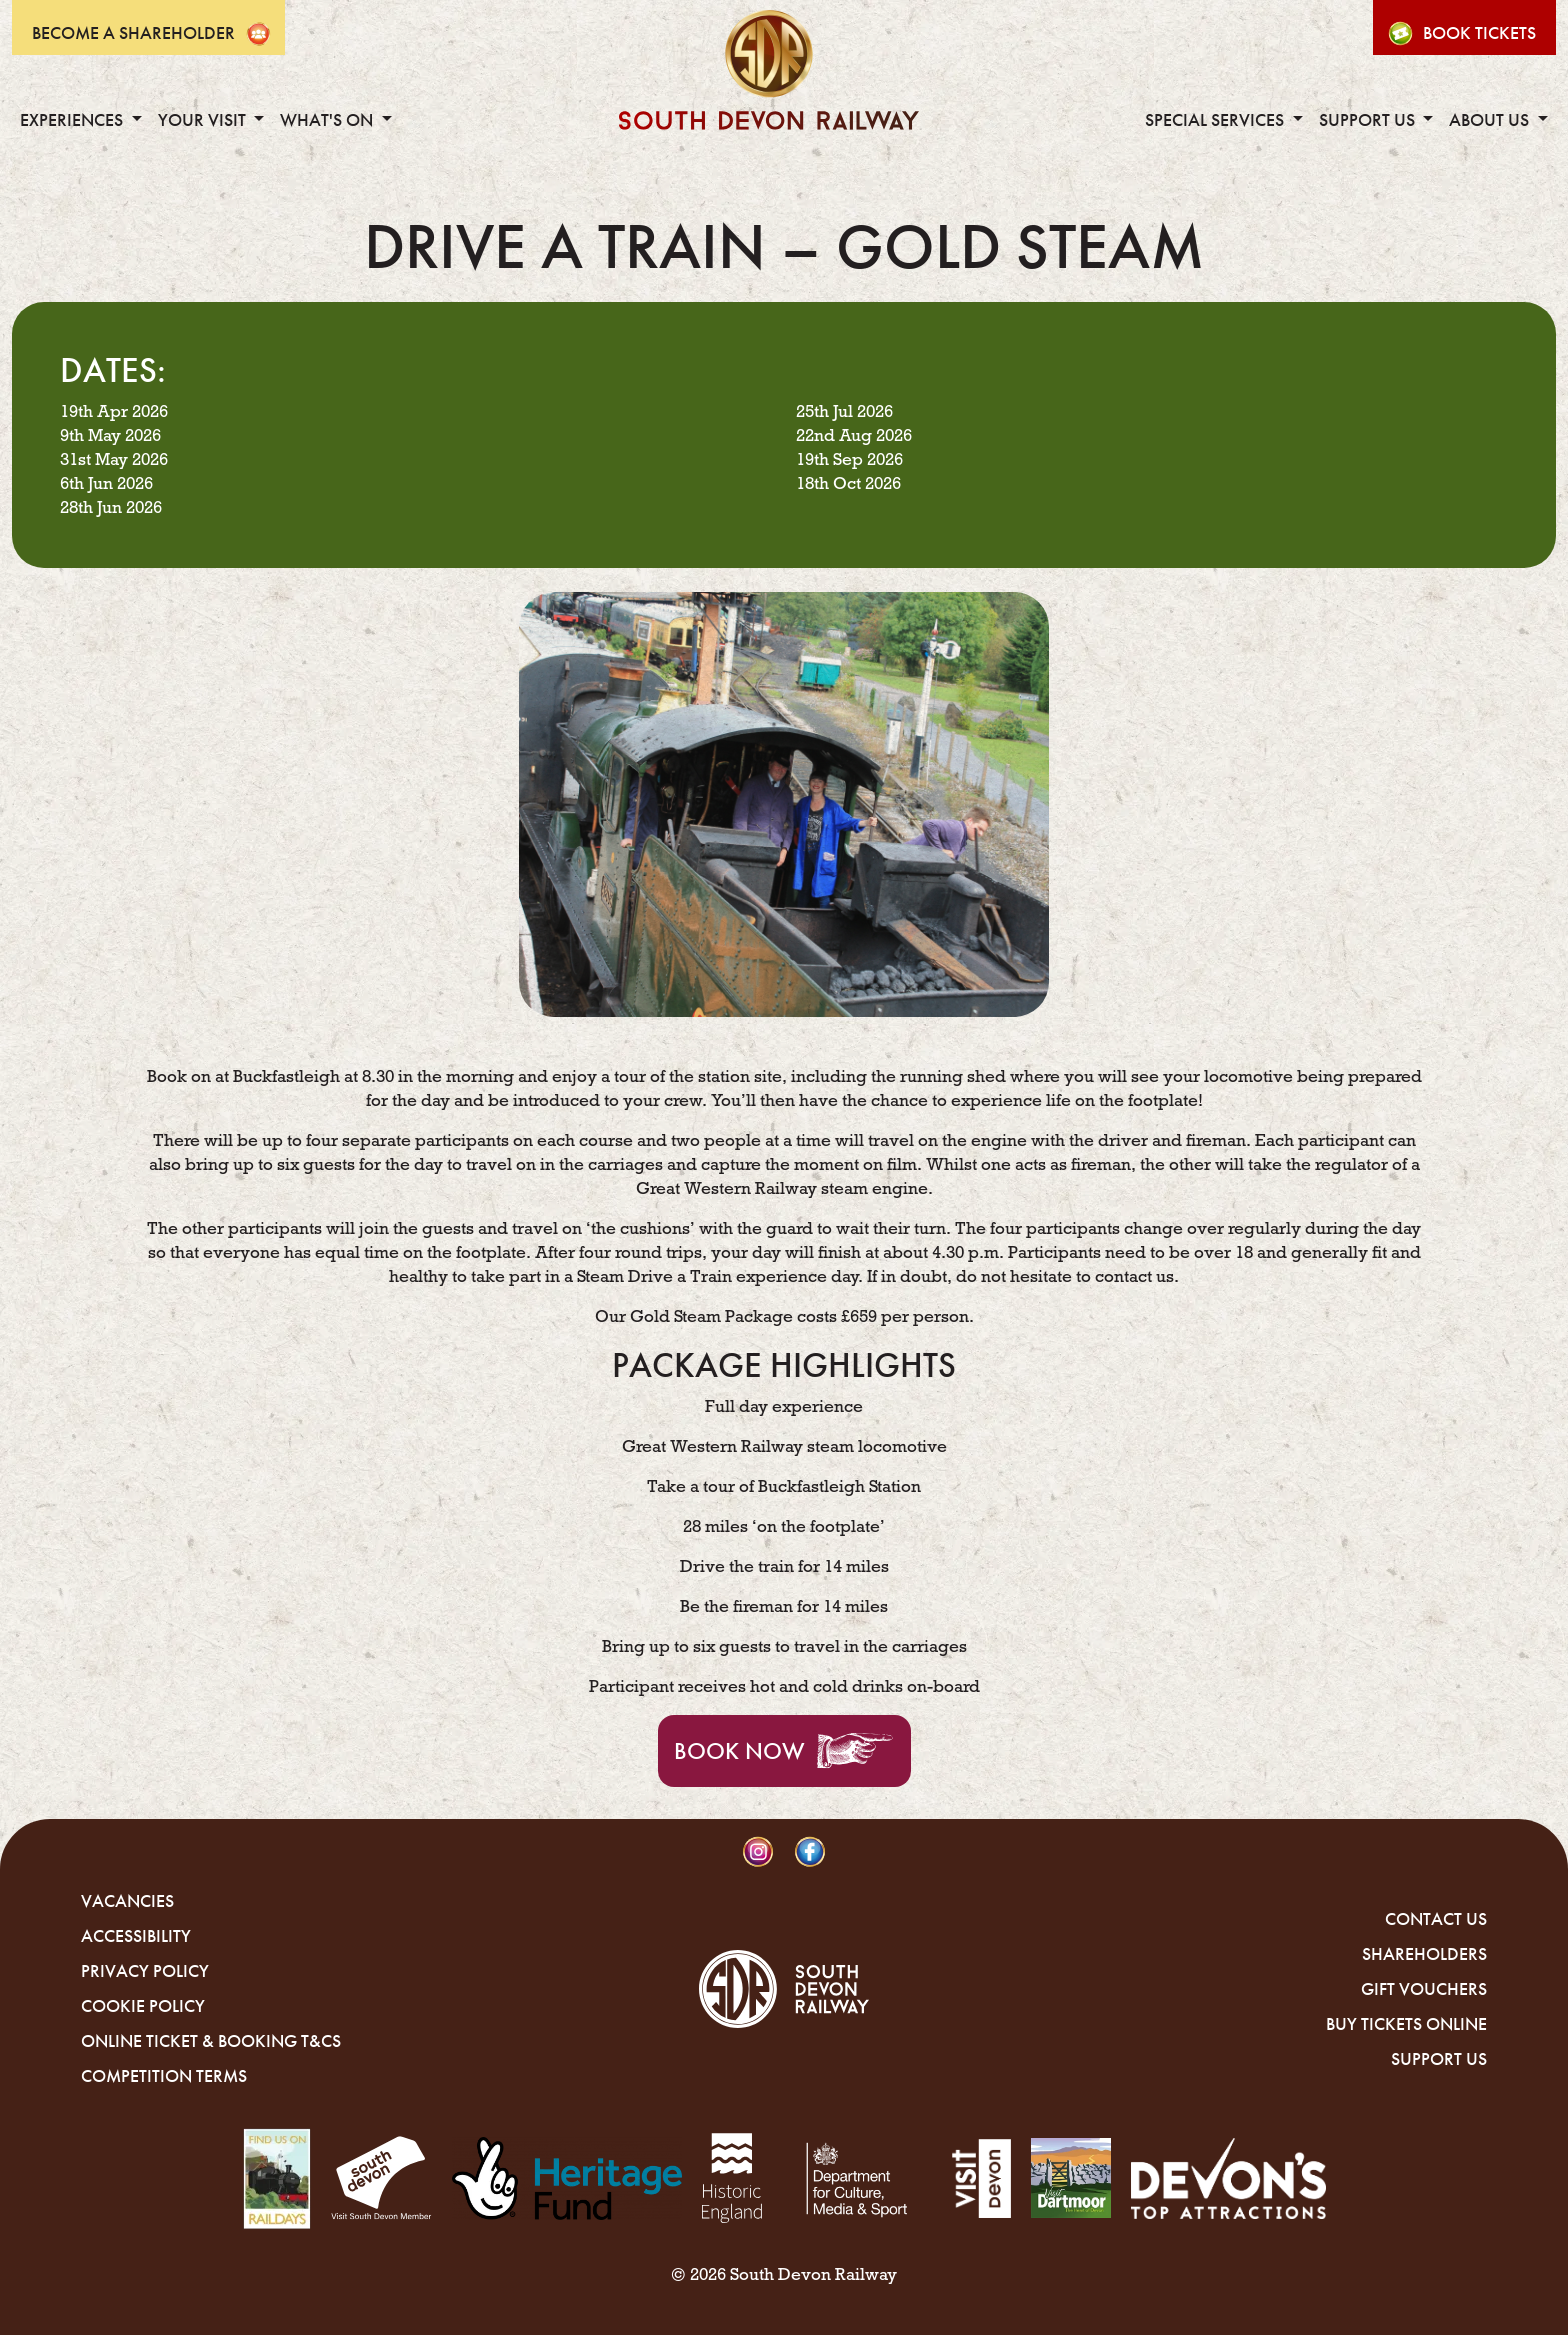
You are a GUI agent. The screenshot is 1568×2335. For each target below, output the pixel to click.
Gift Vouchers (1424, 1989)
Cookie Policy (143, 2006)
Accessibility (136, 1936)
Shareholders (1424, 1954)
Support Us (1439, 2059)
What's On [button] (328, 120)
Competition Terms (164, 2076)
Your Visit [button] (204, 120)
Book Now (739, 1751)
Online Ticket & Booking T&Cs (211, 2041)
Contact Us (1436, 1919)
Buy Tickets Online (1406, 2024)
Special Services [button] (1216, 120)
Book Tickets (1479, 33)
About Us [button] (1491, 120)
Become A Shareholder (133, 33)
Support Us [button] (1369, 120)
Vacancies (127, 1901)
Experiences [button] (73, 120)
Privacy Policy (145, 1971)
